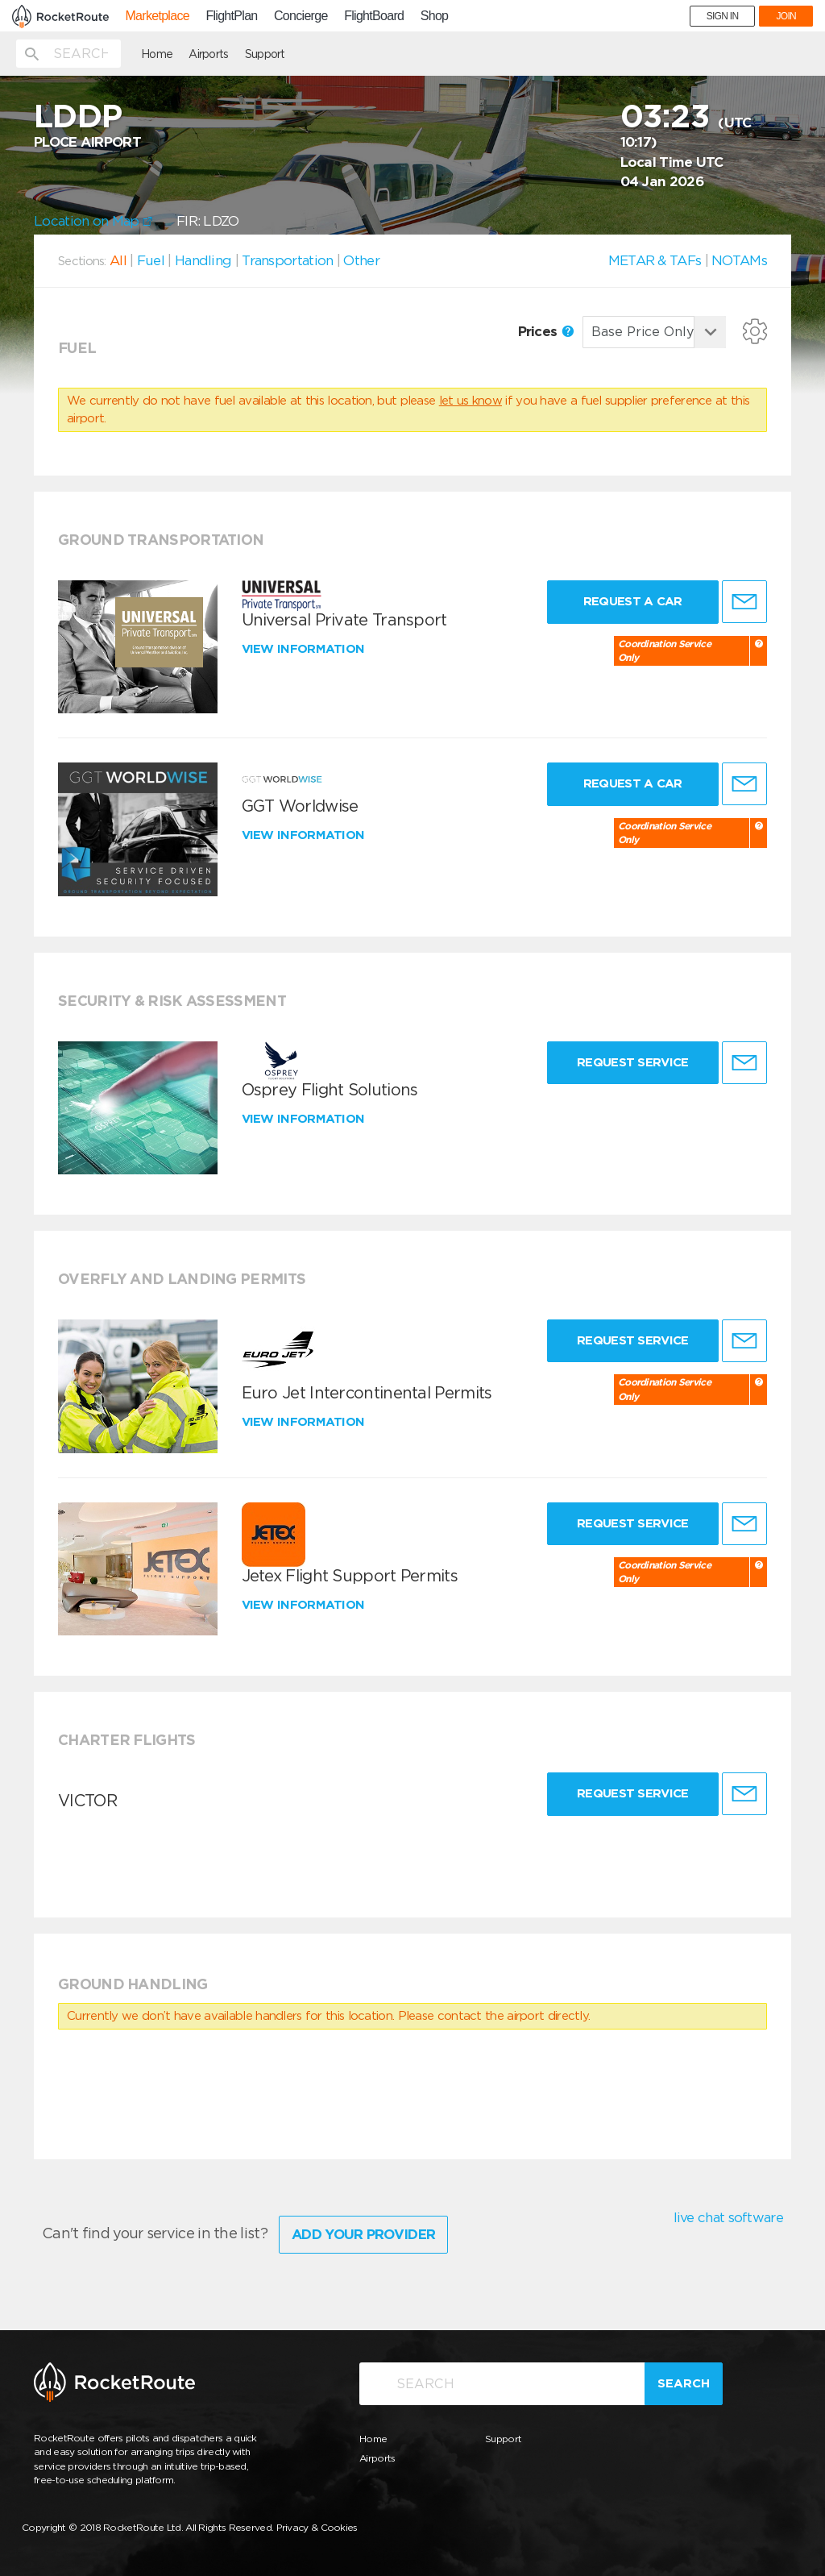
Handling (203, 260)
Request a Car (632, 601)
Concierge (301, 16)
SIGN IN (723, 16)
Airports (208, 54)
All (118, 260)
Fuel (150, 260)
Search (683, 2383)
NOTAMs (739, 260)
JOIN (786, 16)
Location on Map (93, 221)
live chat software (728, 2217)
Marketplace (157, 16)
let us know (470, 400)
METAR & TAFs (655, 260)
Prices (546, 331)
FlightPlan (231, 16)
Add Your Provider (363, 2234)
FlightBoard (374, 16)
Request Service (633, 1062)
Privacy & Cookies (317, 2527)
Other (361, 260)
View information (305, 649)
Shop (435, 16)
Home (156, 54)
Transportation (287, 260)
